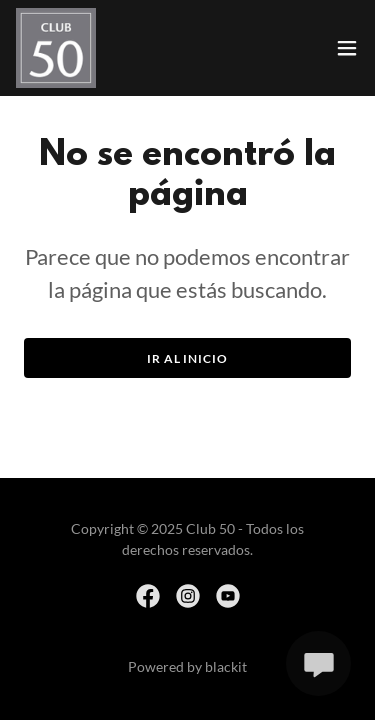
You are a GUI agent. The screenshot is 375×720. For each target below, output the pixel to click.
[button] (347, 48)
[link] (56, 48)
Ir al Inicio (187, 358)
